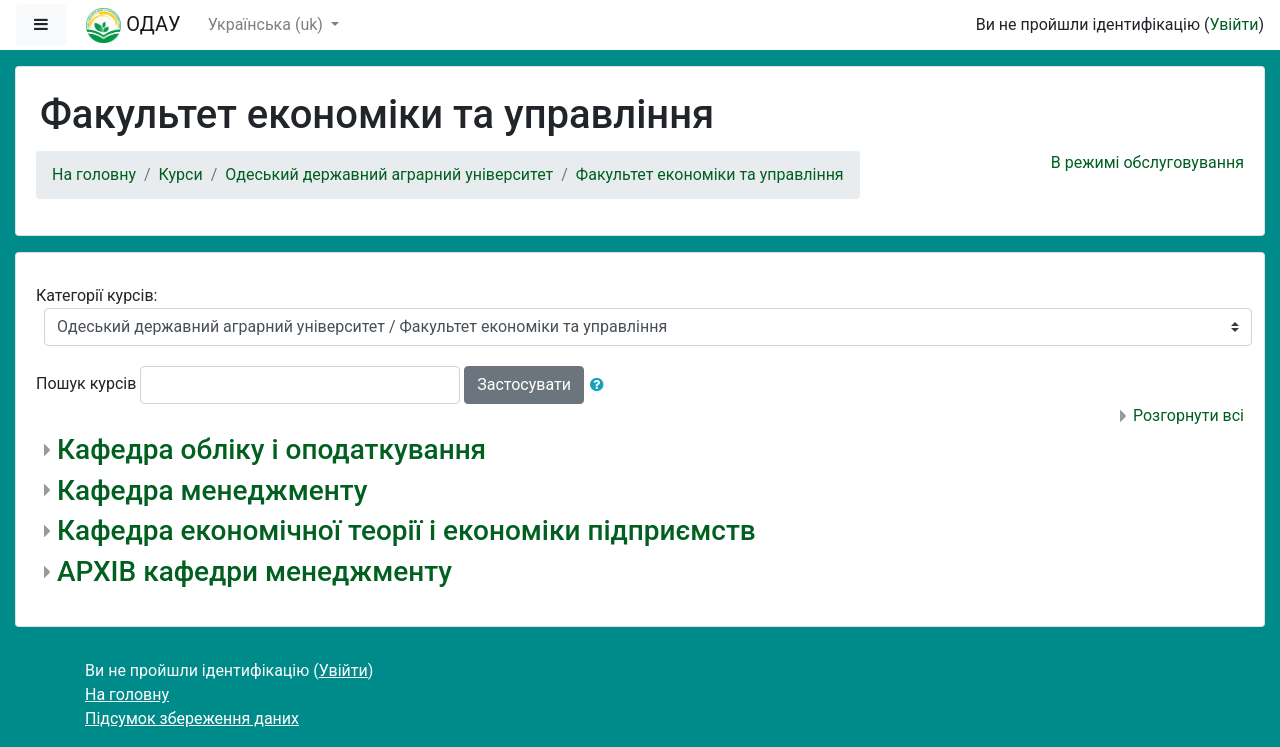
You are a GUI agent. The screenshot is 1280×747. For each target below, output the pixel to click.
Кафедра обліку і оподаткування (271, 449)
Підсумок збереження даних (192, 718)
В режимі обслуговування (1147, 162)
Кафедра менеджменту (212, 490)
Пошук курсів (86, 383)
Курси (181, 174)
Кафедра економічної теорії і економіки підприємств (406, 530)
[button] (601, 385)
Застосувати (524, 384)
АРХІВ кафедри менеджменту (254, 571)
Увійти (1233, 24)
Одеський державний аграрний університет (389, 174)
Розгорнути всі (1188, 415)
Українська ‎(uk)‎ (267, 24)
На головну (94, 174)
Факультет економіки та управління (710, 174)
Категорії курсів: (96, 295)
